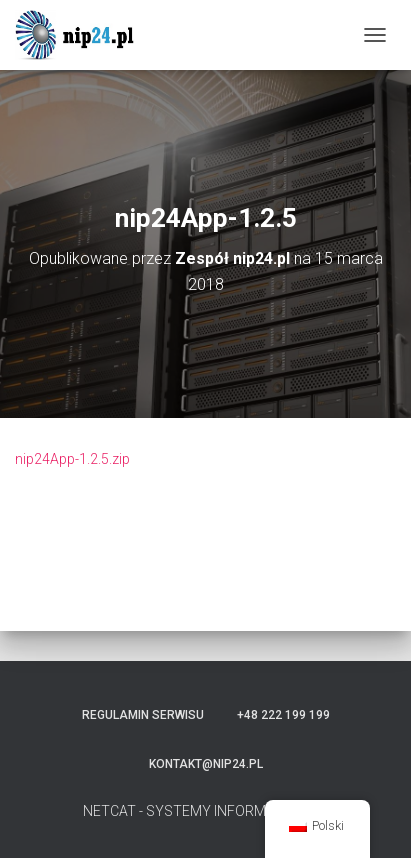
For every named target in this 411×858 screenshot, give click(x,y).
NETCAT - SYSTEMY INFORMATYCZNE (205, 811)
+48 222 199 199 (283, 715)
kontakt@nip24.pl (206, 764)
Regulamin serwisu (143, 715)
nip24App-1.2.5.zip (72, 459)
